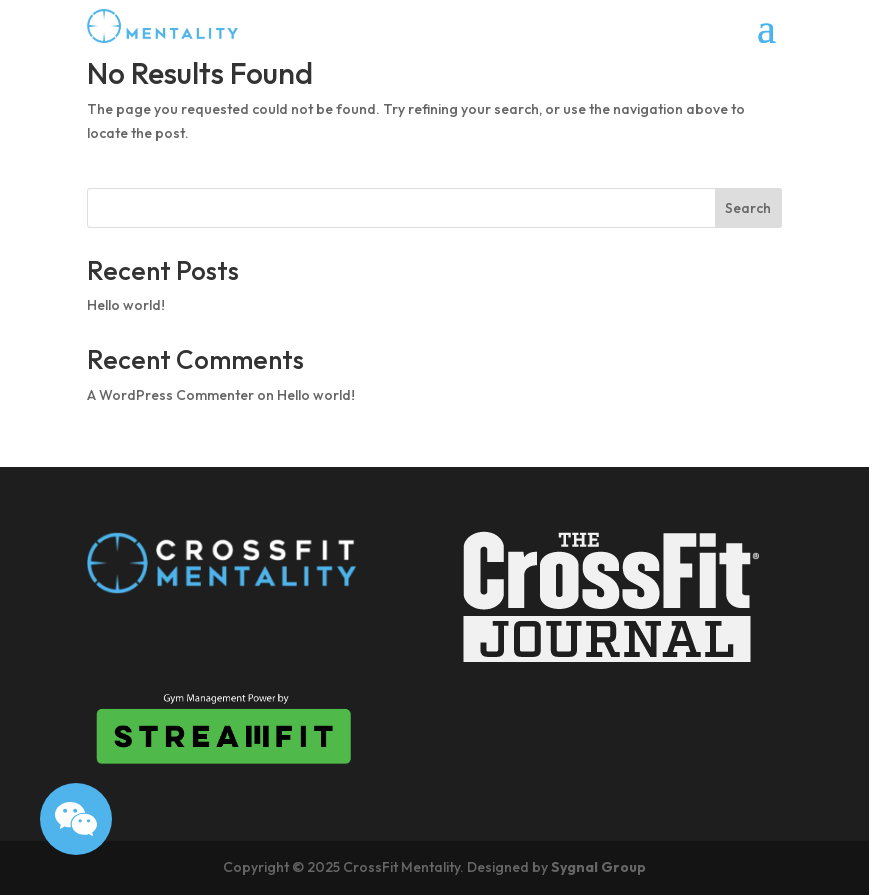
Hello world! (126, 305)
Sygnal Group (598, 867)
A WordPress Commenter (170, 395)
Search (748, 208)
